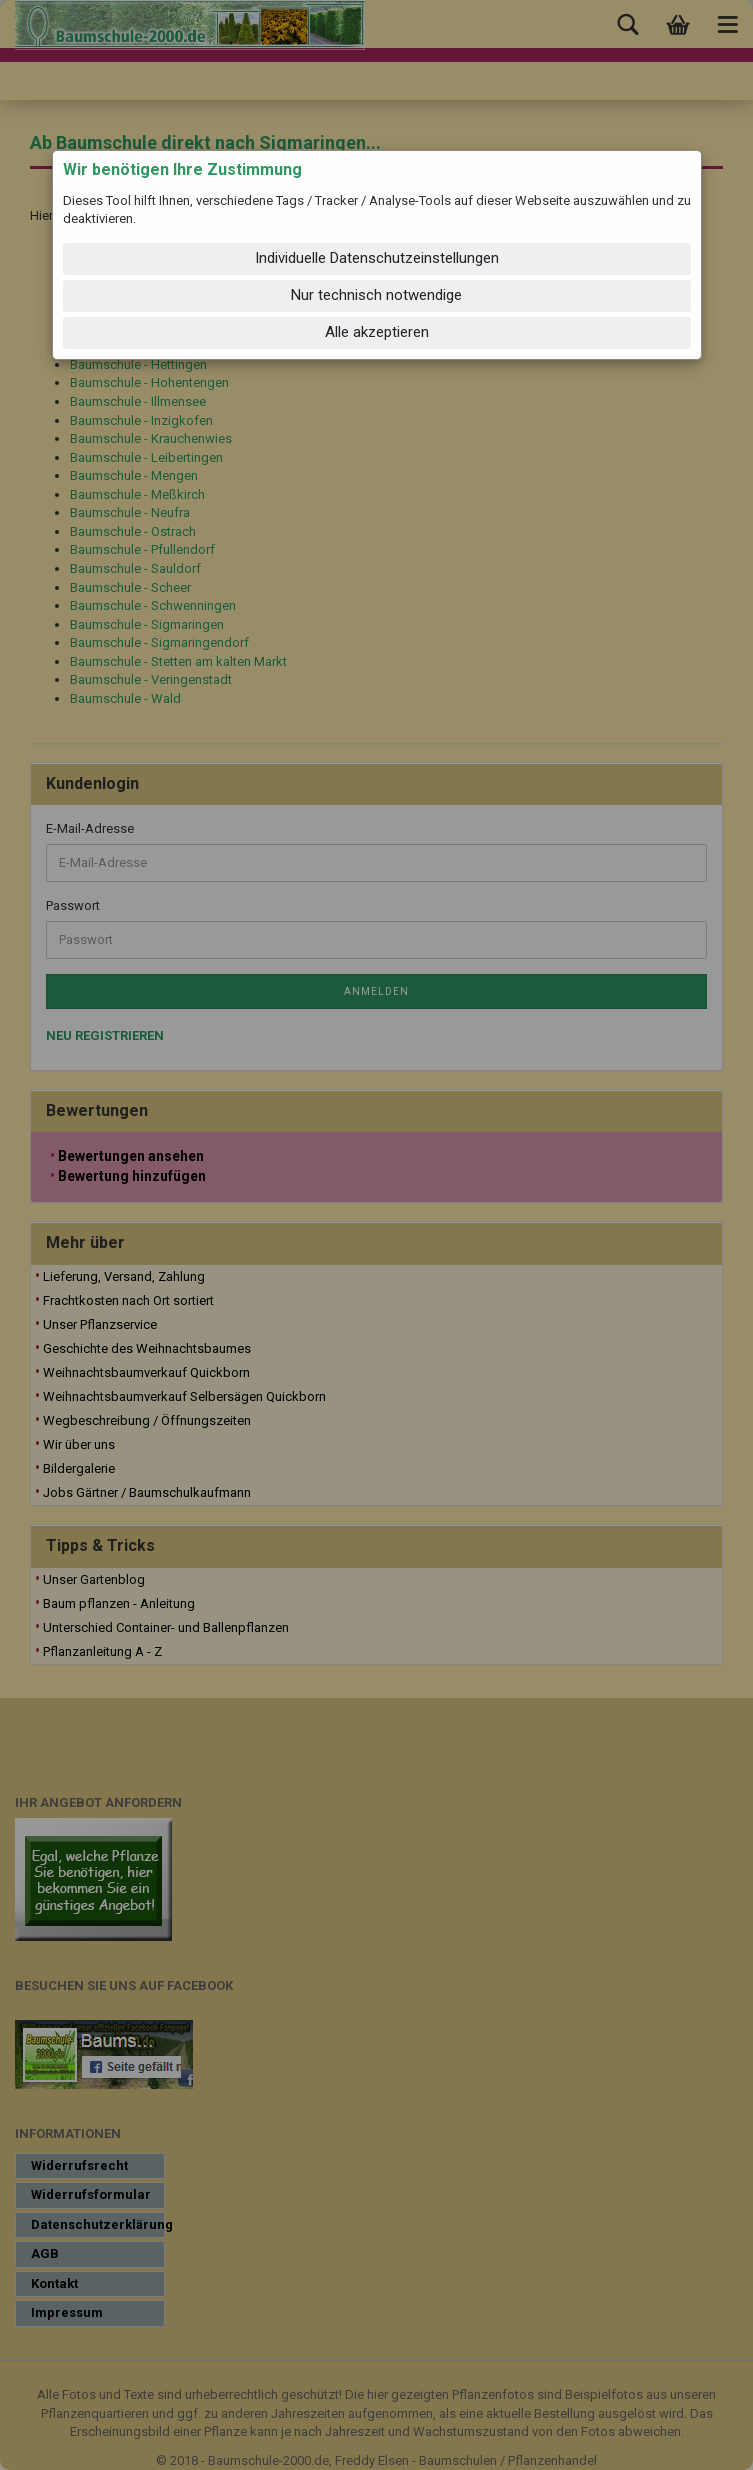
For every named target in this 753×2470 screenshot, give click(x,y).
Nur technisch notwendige (376, 295)
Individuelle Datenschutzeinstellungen (377, 258)
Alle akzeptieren (377, 332)
